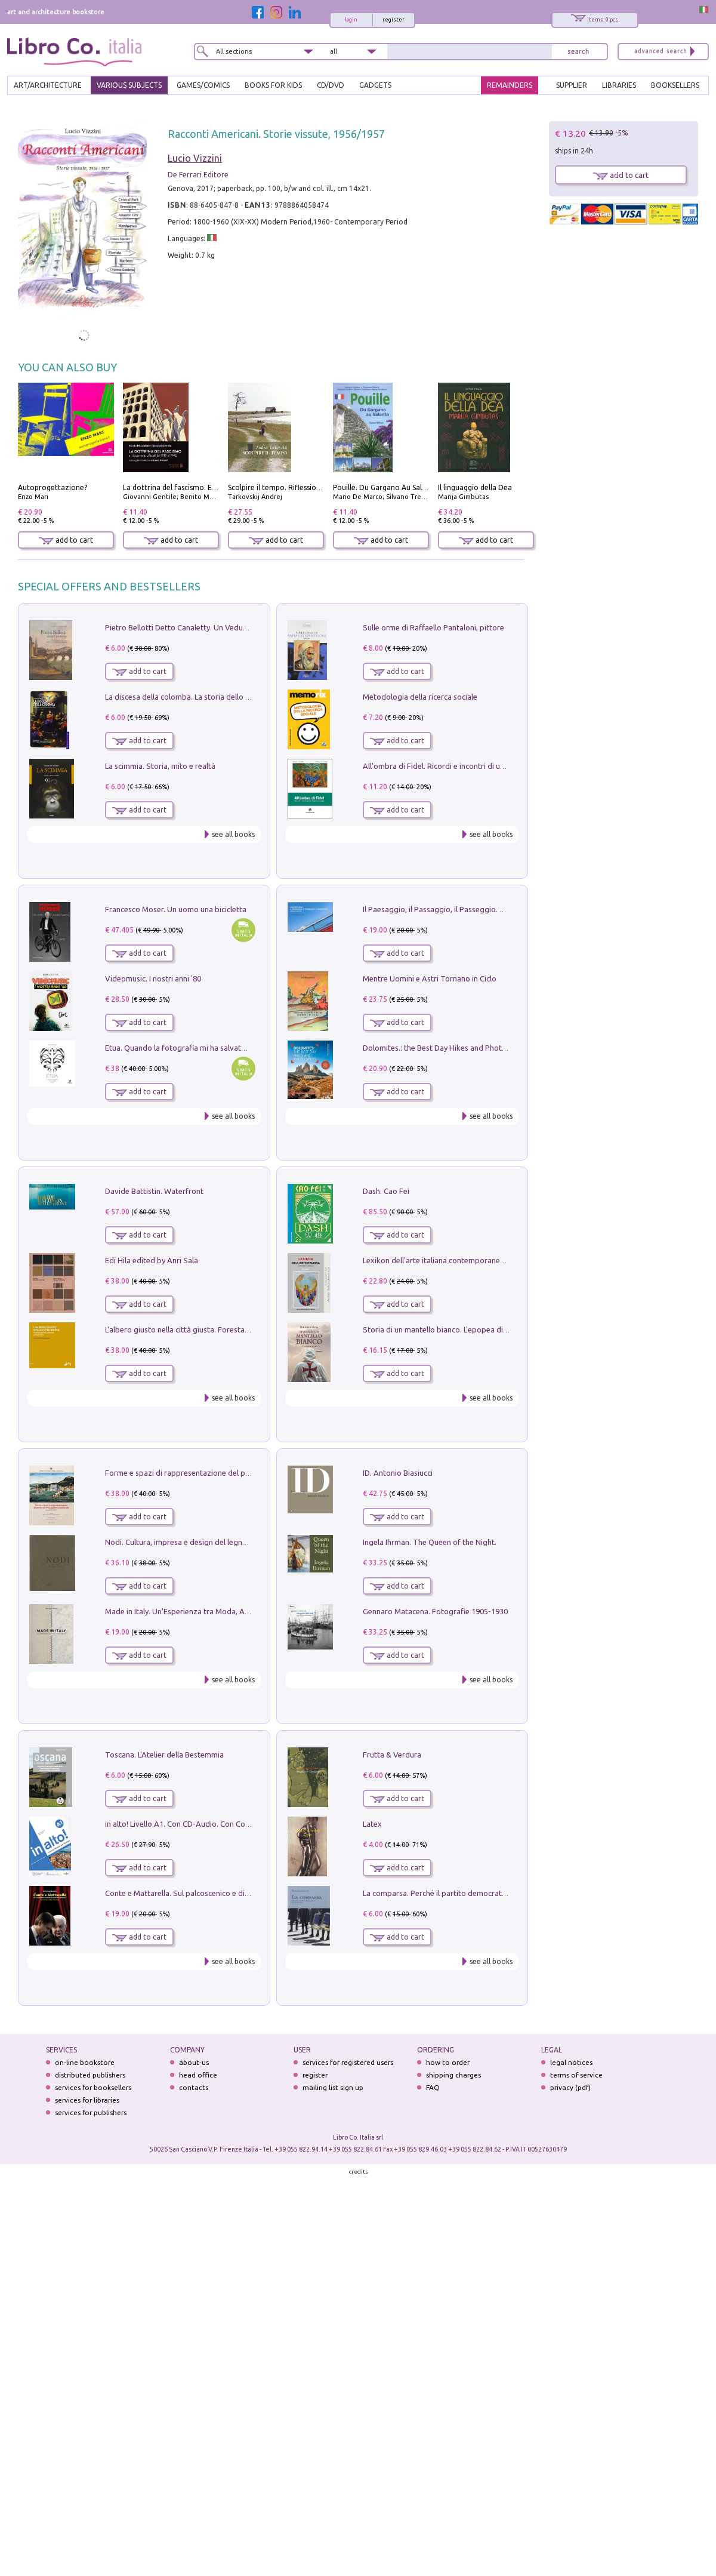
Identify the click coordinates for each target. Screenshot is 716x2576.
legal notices (571, 2062)
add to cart (66, 540)
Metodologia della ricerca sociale (420, 697)
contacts (193, 2087)
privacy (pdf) (570, 2087)
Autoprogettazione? (52, 487)
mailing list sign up (333, 2087)
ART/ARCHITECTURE (48, 85)
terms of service (576, 2075)
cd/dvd (330, 85)
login (351, 20)
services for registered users (348, 2062)
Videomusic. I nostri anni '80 (153, 978)
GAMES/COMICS (203, 85)
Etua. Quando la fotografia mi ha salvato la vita (186, 1048)
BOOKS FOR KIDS (273, 85)
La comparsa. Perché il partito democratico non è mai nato (464, 1893)
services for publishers (90, 2112)
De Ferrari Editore (198, 174)
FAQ (433, 2087)
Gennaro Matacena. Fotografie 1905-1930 (435, 1611)
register (393, 20)
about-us (194, 2062)
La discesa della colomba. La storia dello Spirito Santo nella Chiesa (219, 697)
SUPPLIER (571, 85)
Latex (372, 1824)
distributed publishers (90, 2075)
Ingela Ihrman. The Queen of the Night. (429, 1542)
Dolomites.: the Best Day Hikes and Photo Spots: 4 (450, 1048)
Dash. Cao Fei (386, 1191)
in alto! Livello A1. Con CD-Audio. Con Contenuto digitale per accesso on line (236, 1824)
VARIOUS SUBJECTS (129, 85)
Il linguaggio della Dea (475, 487)
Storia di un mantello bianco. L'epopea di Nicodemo (452, 1329)
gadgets (375, 85)
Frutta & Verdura (392, 1754)
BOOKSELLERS (675, 85)
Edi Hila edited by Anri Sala (151, 1260)
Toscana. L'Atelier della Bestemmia (164, 1754)
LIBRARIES (619, 85)
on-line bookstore (85, 2062)
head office (198, 2075)
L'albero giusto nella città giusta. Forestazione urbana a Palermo (216, 1329)
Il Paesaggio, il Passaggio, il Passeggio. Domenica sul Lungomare (475, 909)
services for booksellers (93, 2087)
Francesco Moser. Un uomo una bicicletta (175, 909)
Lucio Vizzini (195, 158)
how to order (448, 2062)
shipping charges (453, 2075)
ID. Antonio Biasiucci (398, 1473)
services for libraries (87, 2100)
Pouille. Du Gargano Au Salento (385, 487)
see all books (233, 834)
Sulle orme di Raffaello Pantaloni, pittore (433, 627)
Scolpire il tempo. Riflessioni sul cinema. (294, 487)
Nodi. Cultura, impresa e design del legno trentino (191, 1542)
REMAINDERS (509, 85)
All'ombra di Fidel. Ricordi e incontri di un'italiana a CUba (460, 766)
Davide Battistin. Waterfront (154, 1191)
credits (358, 2171)
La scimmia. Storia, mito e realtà (160, 766)
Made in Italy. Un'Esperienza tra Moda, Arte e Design (195, 1611)
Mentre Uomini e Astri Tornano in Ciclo (429, 978)
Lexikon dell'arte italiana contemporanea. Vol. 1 (445, 1260)
